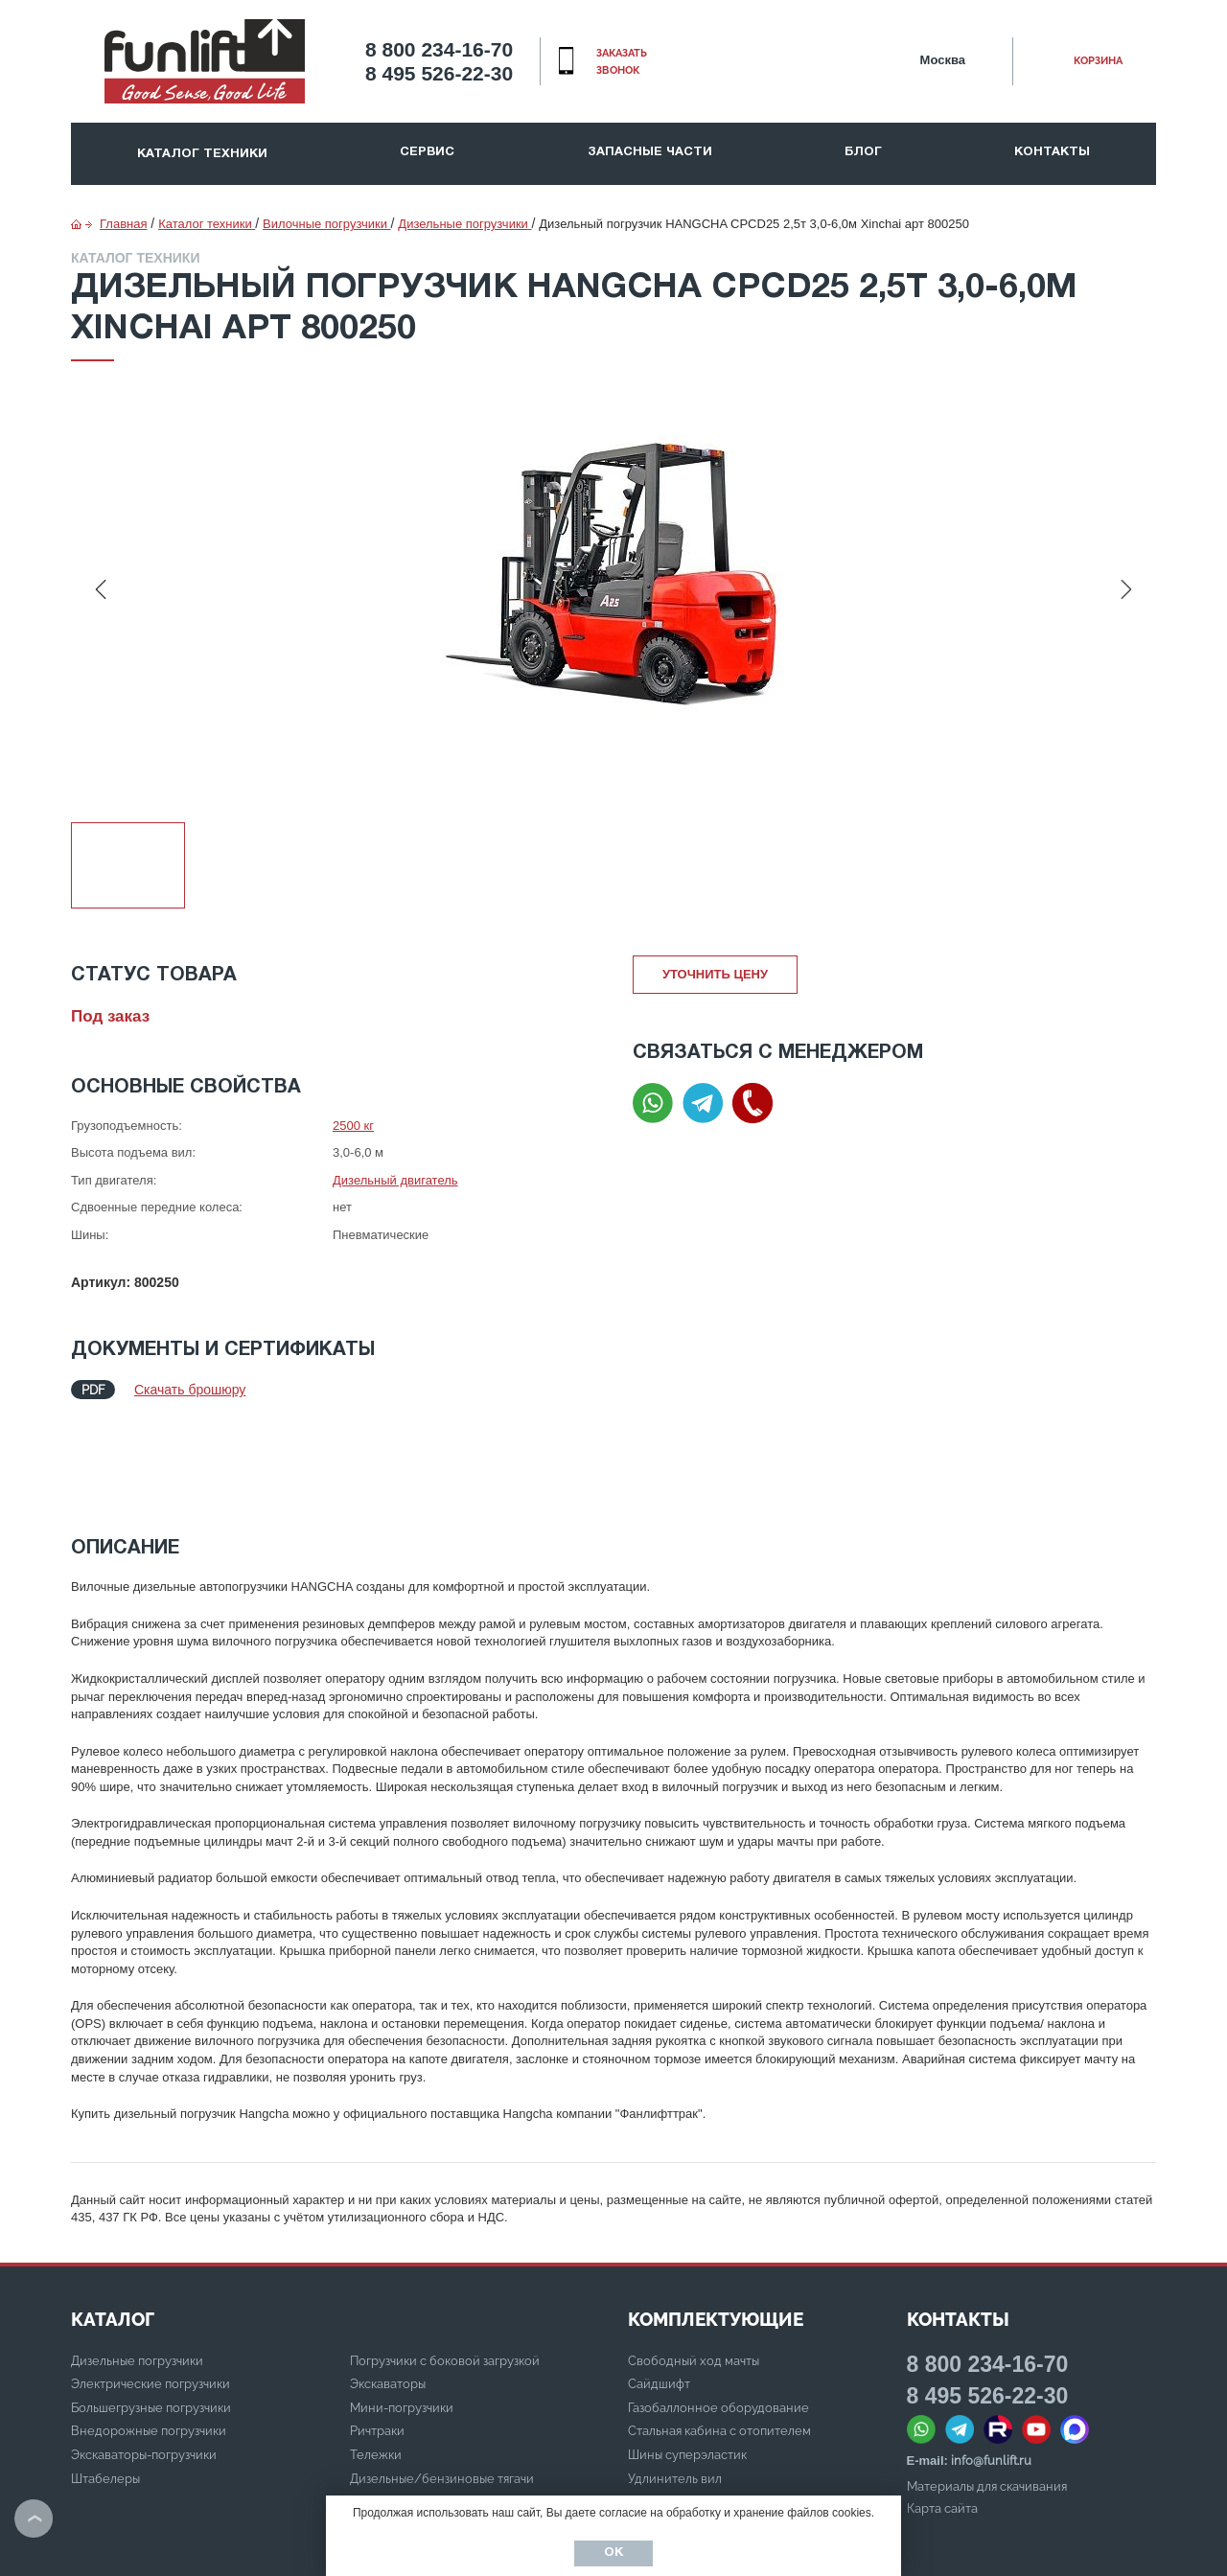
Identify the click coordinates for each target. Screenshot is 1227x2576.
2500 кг (353, 1125)
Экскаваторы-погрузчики (144, 2383)
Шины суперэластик (687, 2383)
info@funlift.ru (991, 2388)
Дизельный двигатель (395, 1180)
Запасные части (650, 152)
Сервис (427, 152)
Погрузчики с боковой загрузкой (445, 2289)
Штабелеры (105, 2407)
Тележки (376, 2383)
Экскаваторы (388, 2312)
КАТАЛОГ (112, 2247)
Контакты (1052, 152)
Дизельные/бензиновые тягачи (442, 2407)
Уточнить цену (715, 974)
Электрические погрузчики (150, 2312)
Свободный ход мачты (693, 2289)
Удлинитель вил (675, 2407)
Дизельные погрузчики (137, 2289)
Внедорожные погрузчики (148, 2359)
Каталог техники (202, 154)
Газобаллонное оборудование (718, 2336)
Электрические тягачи (415, 2430)
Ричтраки (377, 2359)
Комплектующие (715, 2247)
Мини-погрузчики (401, 2336)
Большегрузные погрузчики (151, 2336)
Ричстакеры (384, 2454)
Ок (613, 2553)
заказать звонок (621, 62)
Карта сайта (942, 2436)
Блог (863, 152)
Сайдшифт (659, 2312)
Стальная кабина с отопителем (719, 2359)
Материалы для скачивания (987, 2414)
